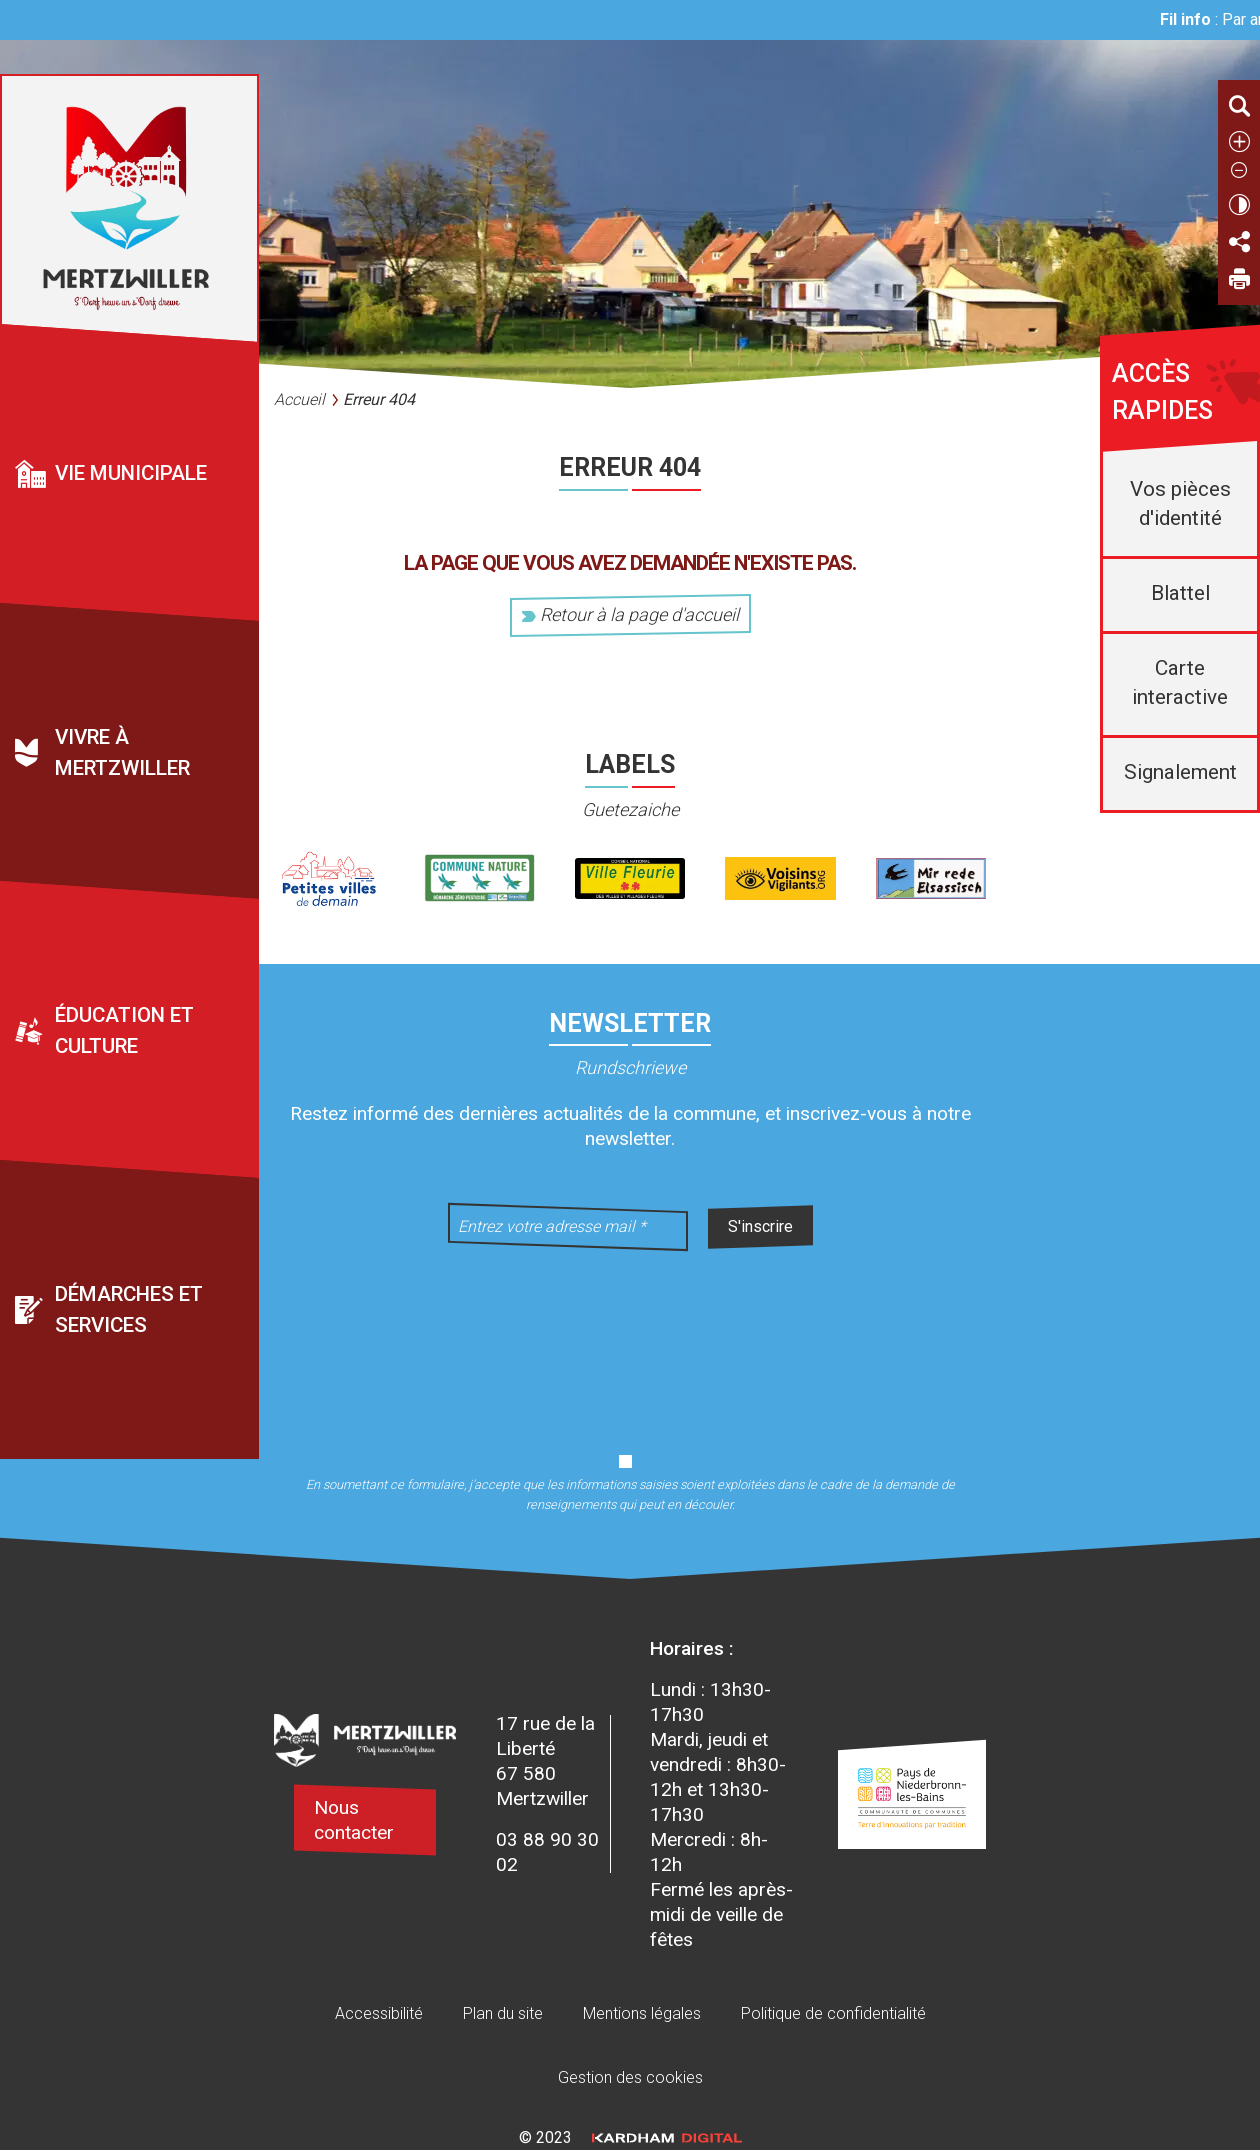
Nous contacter (354, 1820)
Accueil (299, 399)
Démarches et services (129, 1309)
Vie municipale (131, 473)
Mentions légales (642, 2013)
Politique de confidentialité (833, 2013)
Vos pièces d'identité (1180, 503)
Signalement (1180, 772)
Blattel (1180, 593)
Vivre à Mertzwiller (122, 752)
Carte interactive (1180, 682)
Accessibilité (379, 2013)
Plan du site (503, 2013)
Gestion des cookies (630, 2077)
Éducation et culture (124, 1030)
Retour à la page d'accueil (630, 614)
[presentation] (630, 1339)
